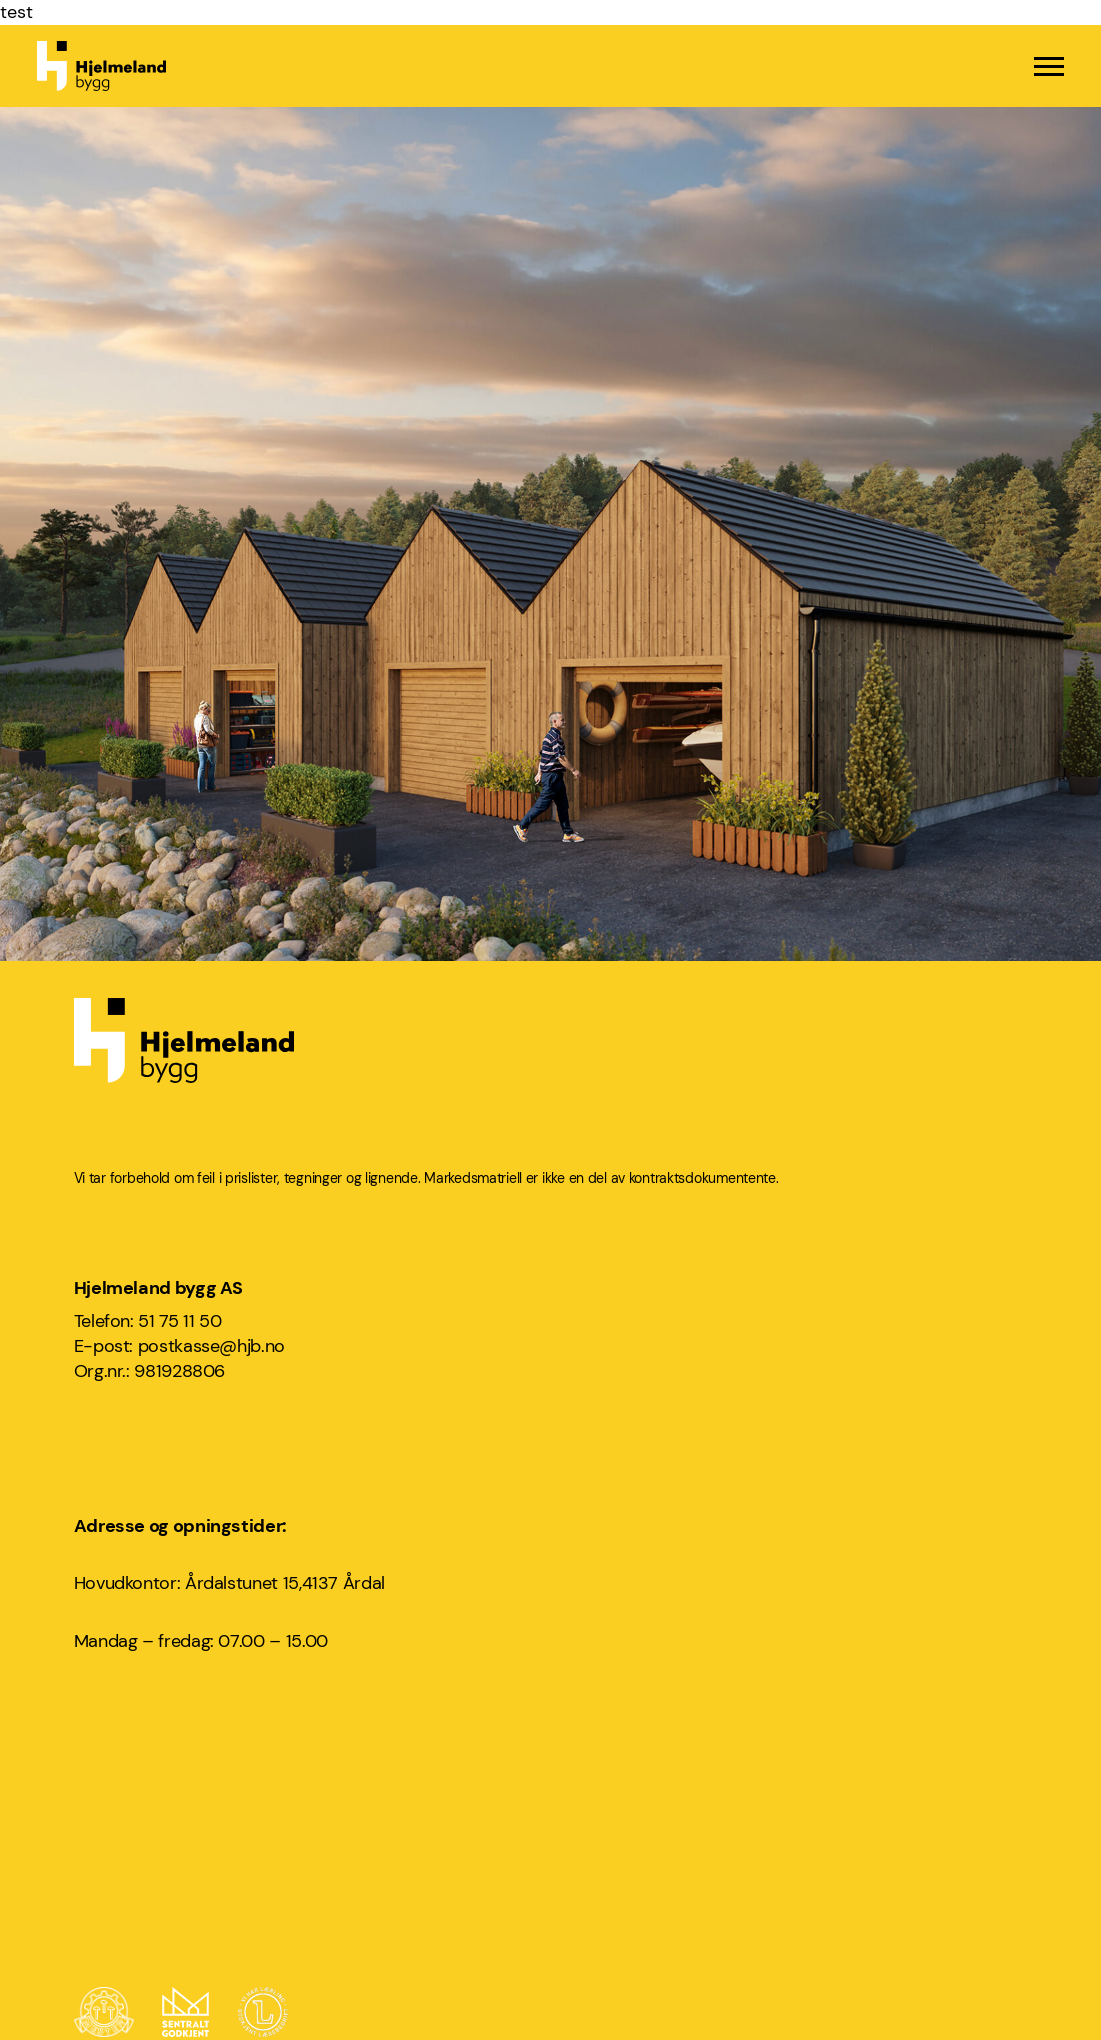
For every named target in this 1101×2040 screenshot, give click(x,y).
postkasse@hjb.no (211, 1346)
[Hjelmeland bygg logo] (101, 66)
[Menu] (1049, 66)
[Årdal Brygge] (550, 607)
